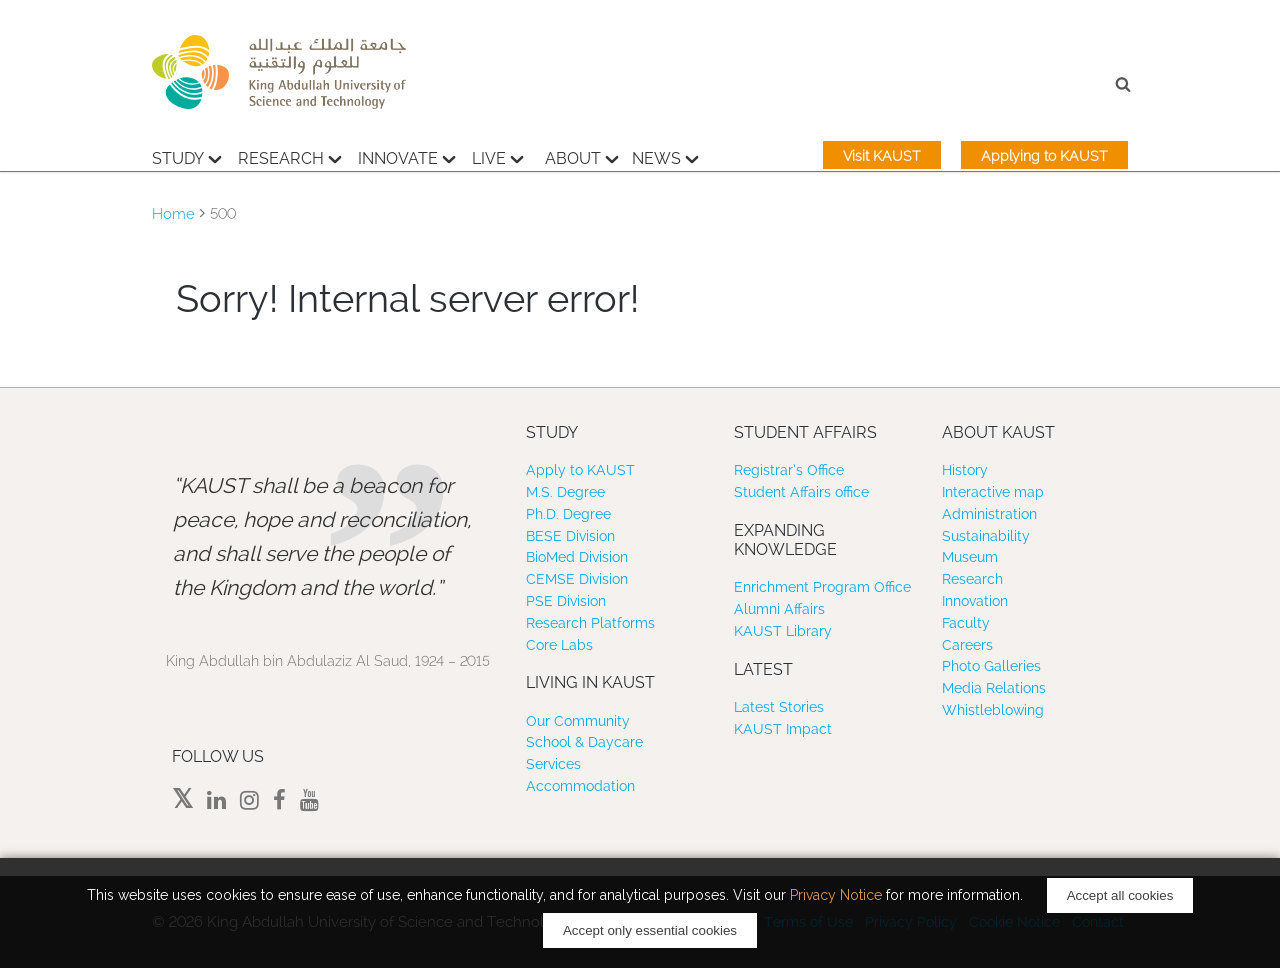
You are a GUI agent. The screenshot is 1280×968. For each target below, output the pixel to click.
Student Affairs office (801, 492)
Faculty (966, 623)
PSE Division (566, 601)
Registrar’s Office (789, 470)
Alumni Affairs (779, 609)
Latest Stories (779, 707)
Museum (970, 557)
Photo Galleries (991, 666)
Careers (967, 645)
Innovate (407, 156)
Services (553, 764)
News (665, 156)
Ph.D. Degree (568, 514)
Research (290, 156)
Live (498, 156)
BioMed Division (577, 557)
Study (187, 156)
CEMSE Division (577, 579)
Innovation (975, 601)
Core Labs (559, 645)
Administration (989, 514)
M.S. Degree (565, 492)
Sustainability (986, 536)
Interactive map (993, 492)
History (965, 470)
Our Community (578, 721)
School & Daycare (584, 742)
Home (173, 214)
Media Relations (994, 688)
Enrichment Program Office (822, 587)
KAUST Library (783, 631)
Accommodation (580, 786)
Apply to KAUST (580, 470)
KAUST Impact (783, 729)
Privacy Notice (836, 895)
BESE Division (570, 536)
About (582, 156)
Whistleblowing (993, 710)
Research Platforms (590, 623)
